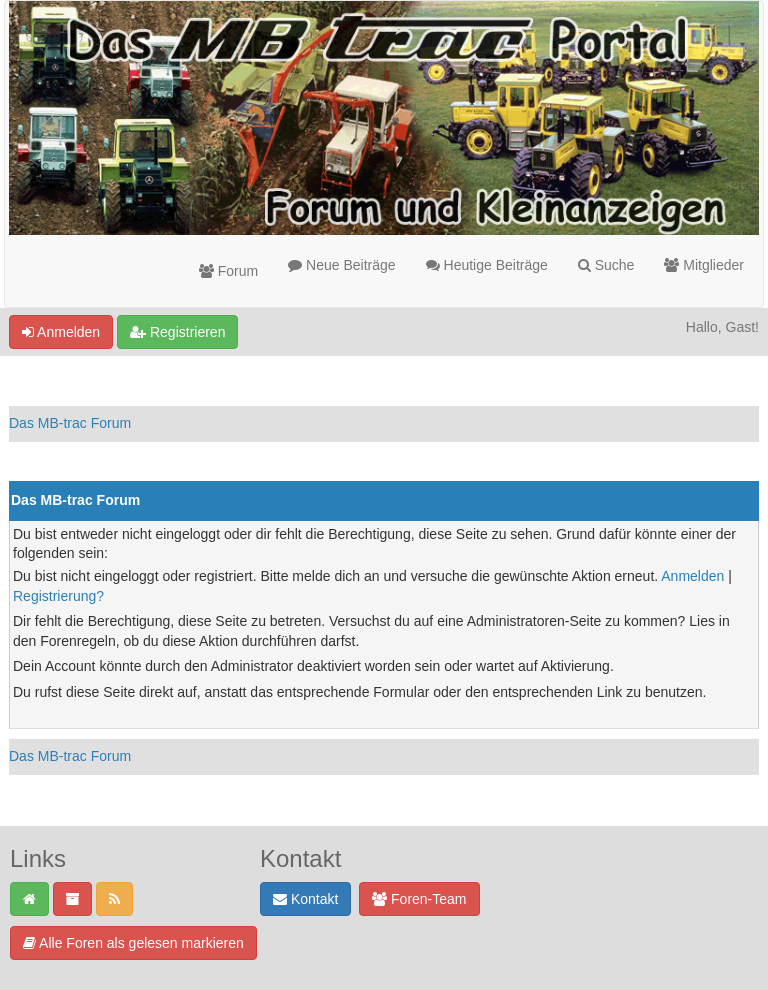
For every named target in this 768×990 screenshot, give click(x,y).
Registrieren (177, 332)
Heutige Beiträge (487, 265)
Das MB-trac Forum (70, 423)
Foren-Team (419, 899)
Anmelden (61, 332)
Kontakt (305, 899)
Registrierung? (58, 596)
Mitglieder (704, 265)
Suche (606, 265)
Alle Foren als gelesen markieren (133, 943)
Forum (228, 271)
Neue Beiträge (341, 265)
